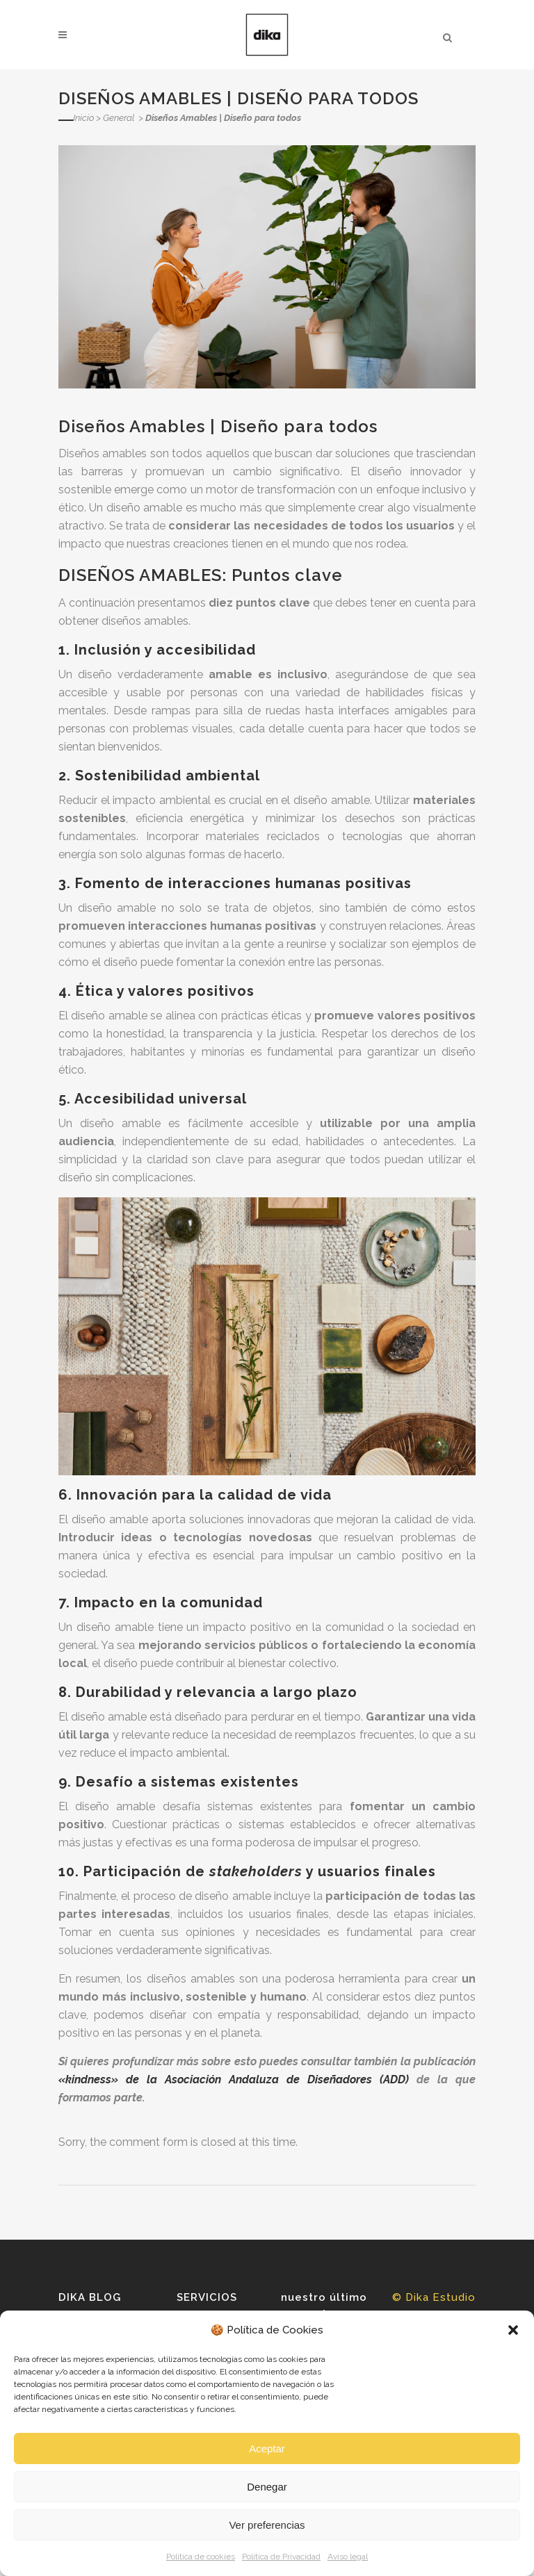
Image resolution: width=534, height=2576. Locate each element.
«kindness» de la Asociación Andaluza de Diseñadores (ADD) (233, 2079)
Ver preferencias (267, 2525)
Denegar (267, 2487)
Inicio (83, 118)
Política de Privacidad (281, 2556)
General (118, 118)
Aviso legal (347, 2556)
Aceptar (267, 2448)
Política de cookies (200, 2556)
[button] (513, 2330)
